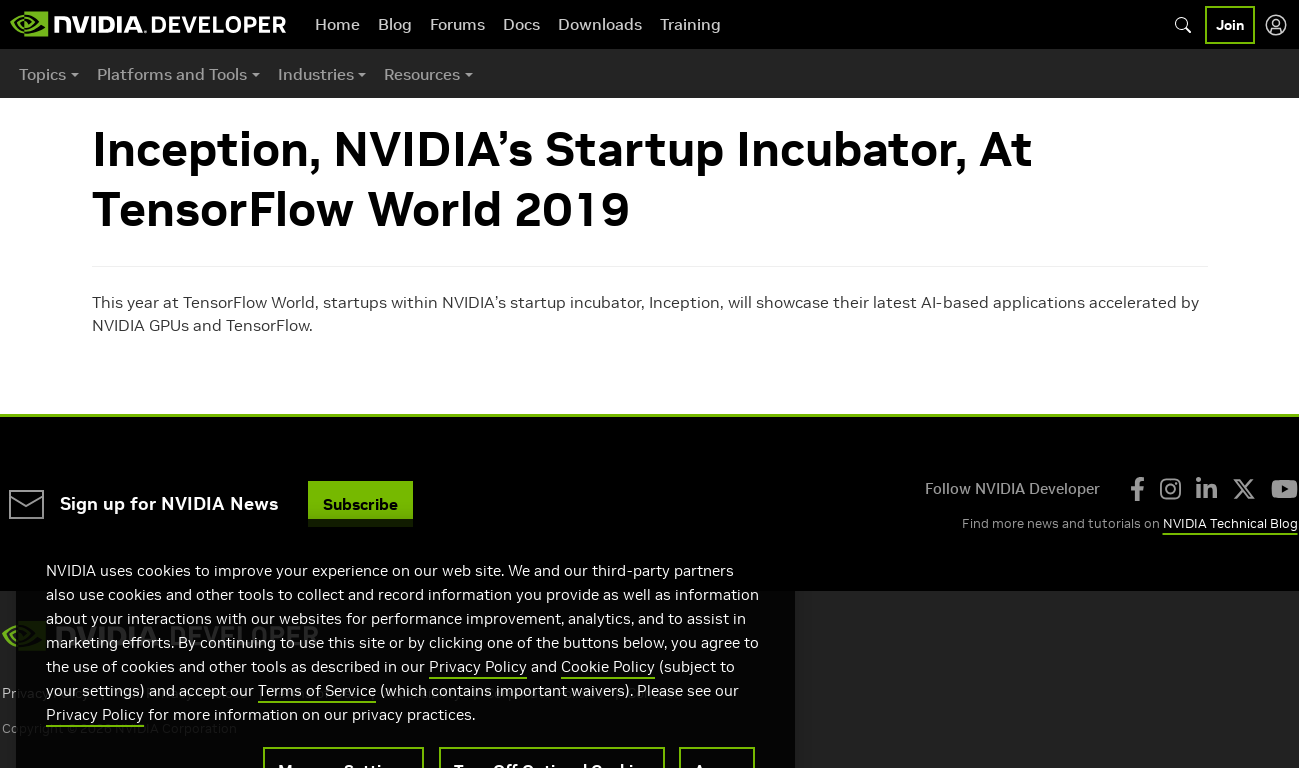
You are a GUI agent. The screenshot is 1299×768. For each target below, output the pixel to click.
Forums (457, 24)
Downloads (600, 24)
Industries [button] (316, 74)
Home (337, 24)
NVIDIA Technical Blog (1230, 523)
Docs (521, 24)
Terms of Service (317, 715)
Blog (395, 24)
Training (690, 24)
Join (1230, 25)
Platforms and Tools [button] (172, 74)
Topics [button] (42, 74)
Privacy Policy (478, 691)
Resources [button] (422, 74)
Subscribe (360, 504)
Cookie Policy (608, 691)
